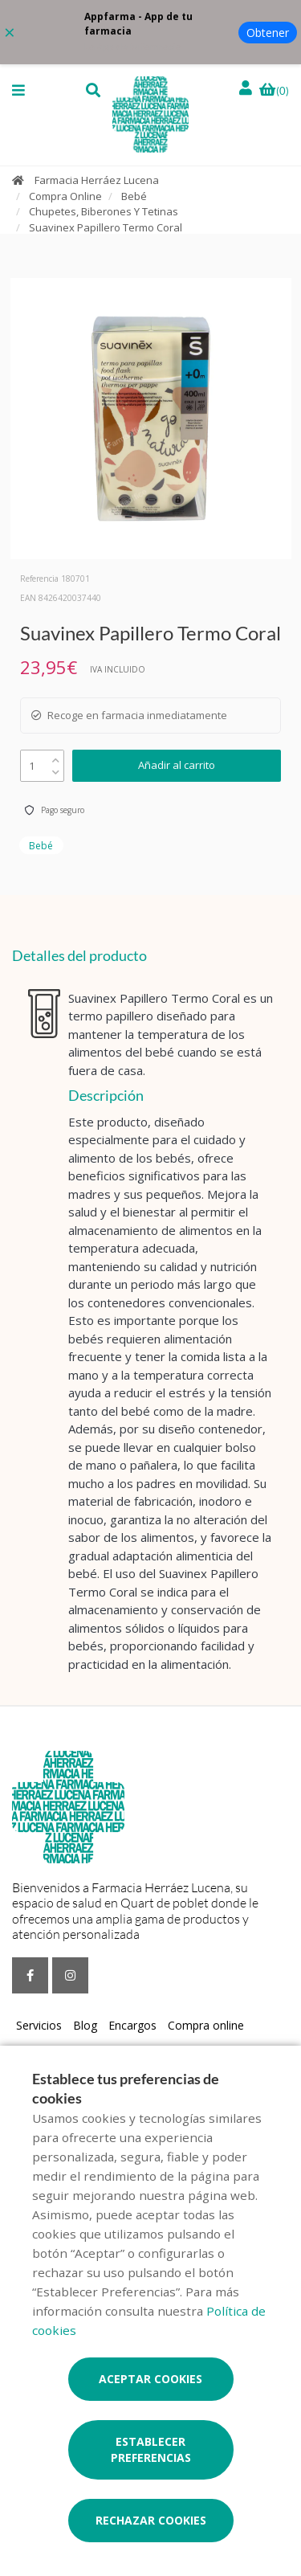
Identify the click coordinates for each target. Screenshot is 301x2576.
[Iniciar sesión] (247, 88)
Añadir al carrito (176, 765)
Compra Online (65, 196)
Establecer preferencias (151, 2449)
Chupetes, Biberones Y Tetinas (103, 211)
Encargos (132, 2025)
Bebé (134, 196)
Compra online (206, 2025)
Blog (85, 2025)
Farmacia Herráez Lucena (97, 180)
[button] (18, 90)
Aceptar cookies (150, 2378)
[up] (55, 756)
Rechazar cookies (151, 2520)
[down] (55, 769)
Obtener (267, 32)
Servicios (39, 2025)
